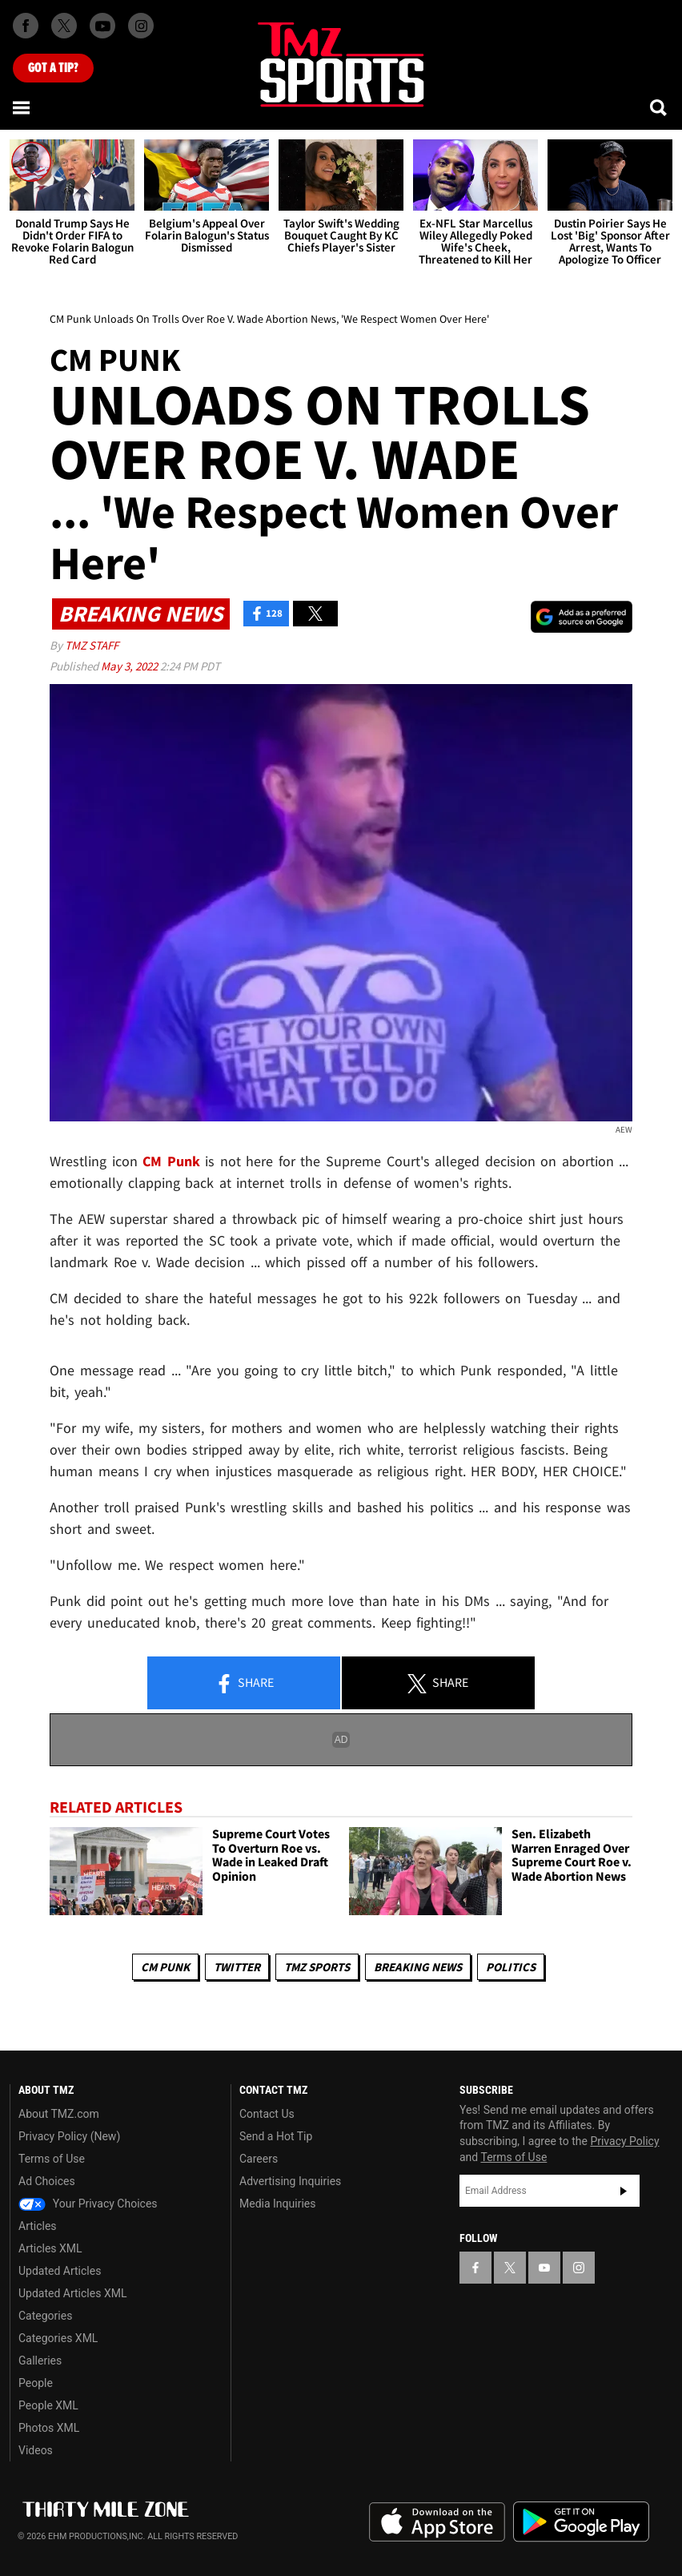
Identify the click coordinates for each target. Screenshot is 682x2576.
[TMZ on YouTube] (544, 2268)
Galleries (40, 2360)
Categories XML (58, 2338)
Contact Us (267, 2113)
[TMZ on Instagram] (141, 25)
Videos (35, 2450)
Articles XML (50, 2248)
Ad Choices (46, 2181)
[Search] (659, 107)
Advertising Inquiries (290, 2181)
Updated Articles (59, 2270)
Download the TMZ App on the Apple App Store (437, 2522)
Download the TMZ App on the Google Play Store (581, 2522)
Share (244, 1683)
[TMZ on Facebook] (25, 25)
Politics (511, 1966)
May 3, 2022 (130, 666)
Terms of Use (51, 2158)
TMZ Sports (317, 1966)
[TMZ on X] (64, 25)
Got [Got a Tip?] (53, 68)
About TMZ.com (58, 2113)
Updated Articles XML (72, 2293)
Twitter (237, 1966)
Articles (37, 2226)
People (35, 2383)
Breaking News (418, 1966)
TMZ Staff (91, 645)
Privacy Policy (624, 2141)
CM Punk (165, 1966)
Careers (258, 2158)
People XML (48, 2405)
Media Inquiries (277, 2203)
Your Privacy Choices (88, 2203)
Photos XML (48, 2427)
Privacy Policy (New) (69, 2136)
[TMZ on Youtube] (102, 25)
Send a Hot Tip (275, 2136)
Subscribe (624, 2191)
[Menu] (22, 107)
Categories (45, 2315)
